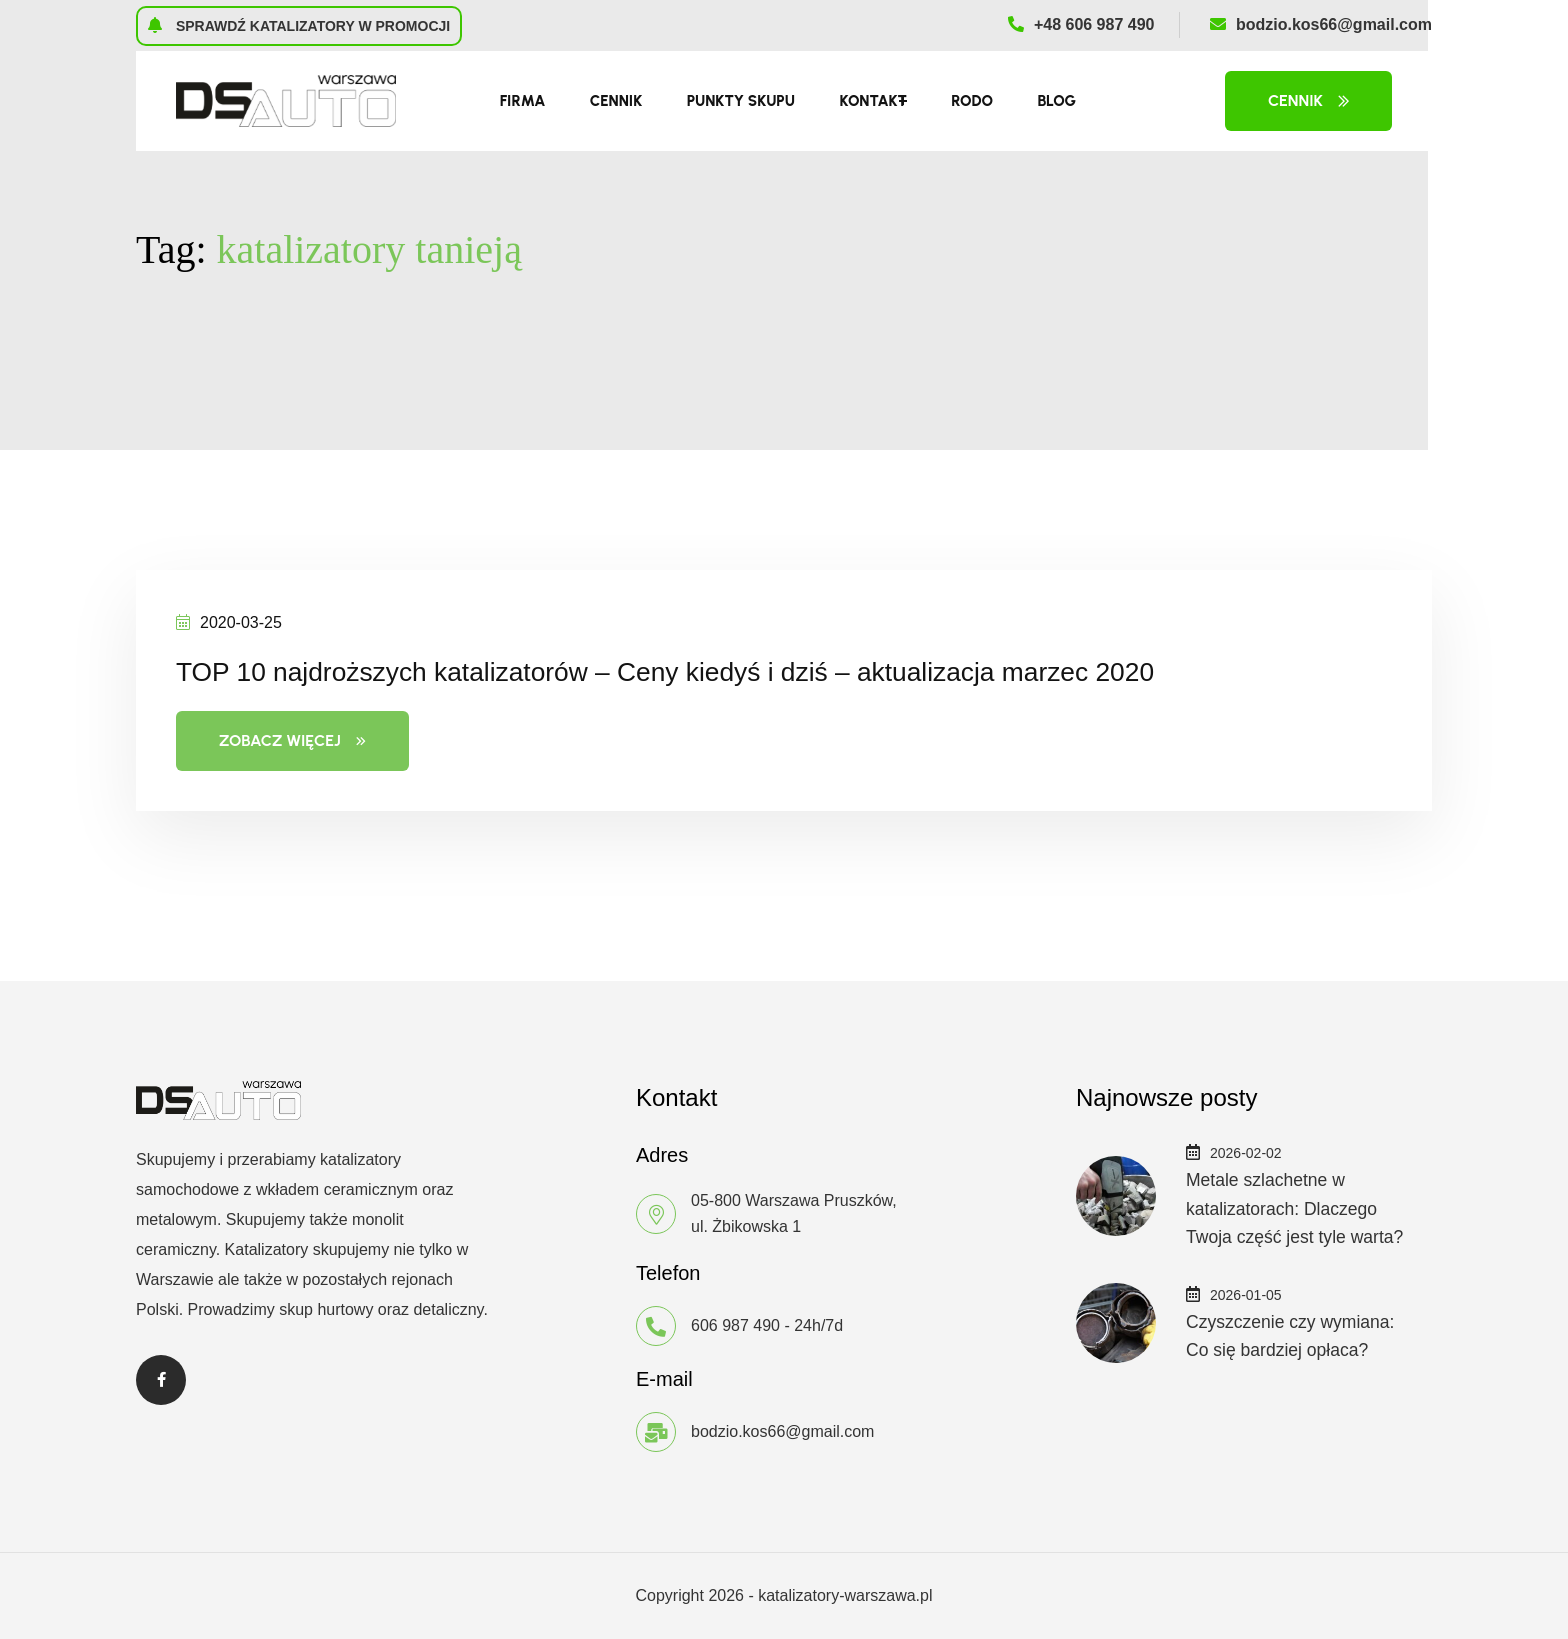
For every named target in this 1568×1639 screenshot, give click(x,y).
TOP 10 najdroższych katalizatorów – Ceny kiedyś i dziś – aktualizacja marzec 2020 (733, 670)
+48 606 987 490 (1081, 24)
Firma (523, 101)
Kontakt (872, 101)
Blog (1056, 101)
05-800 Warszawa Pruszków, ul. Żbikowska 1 (794, 1213)
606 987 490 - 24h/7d (767, 1325)
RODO (972, 101)
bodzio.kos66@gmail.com (1321, 24)
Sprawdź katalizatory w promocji (299, 24)
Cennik (616, 101)
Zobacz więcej (292, 740)
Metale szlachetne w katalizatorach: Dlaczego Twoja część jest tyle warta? (1297, 1208)
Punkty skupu (741, 101)
